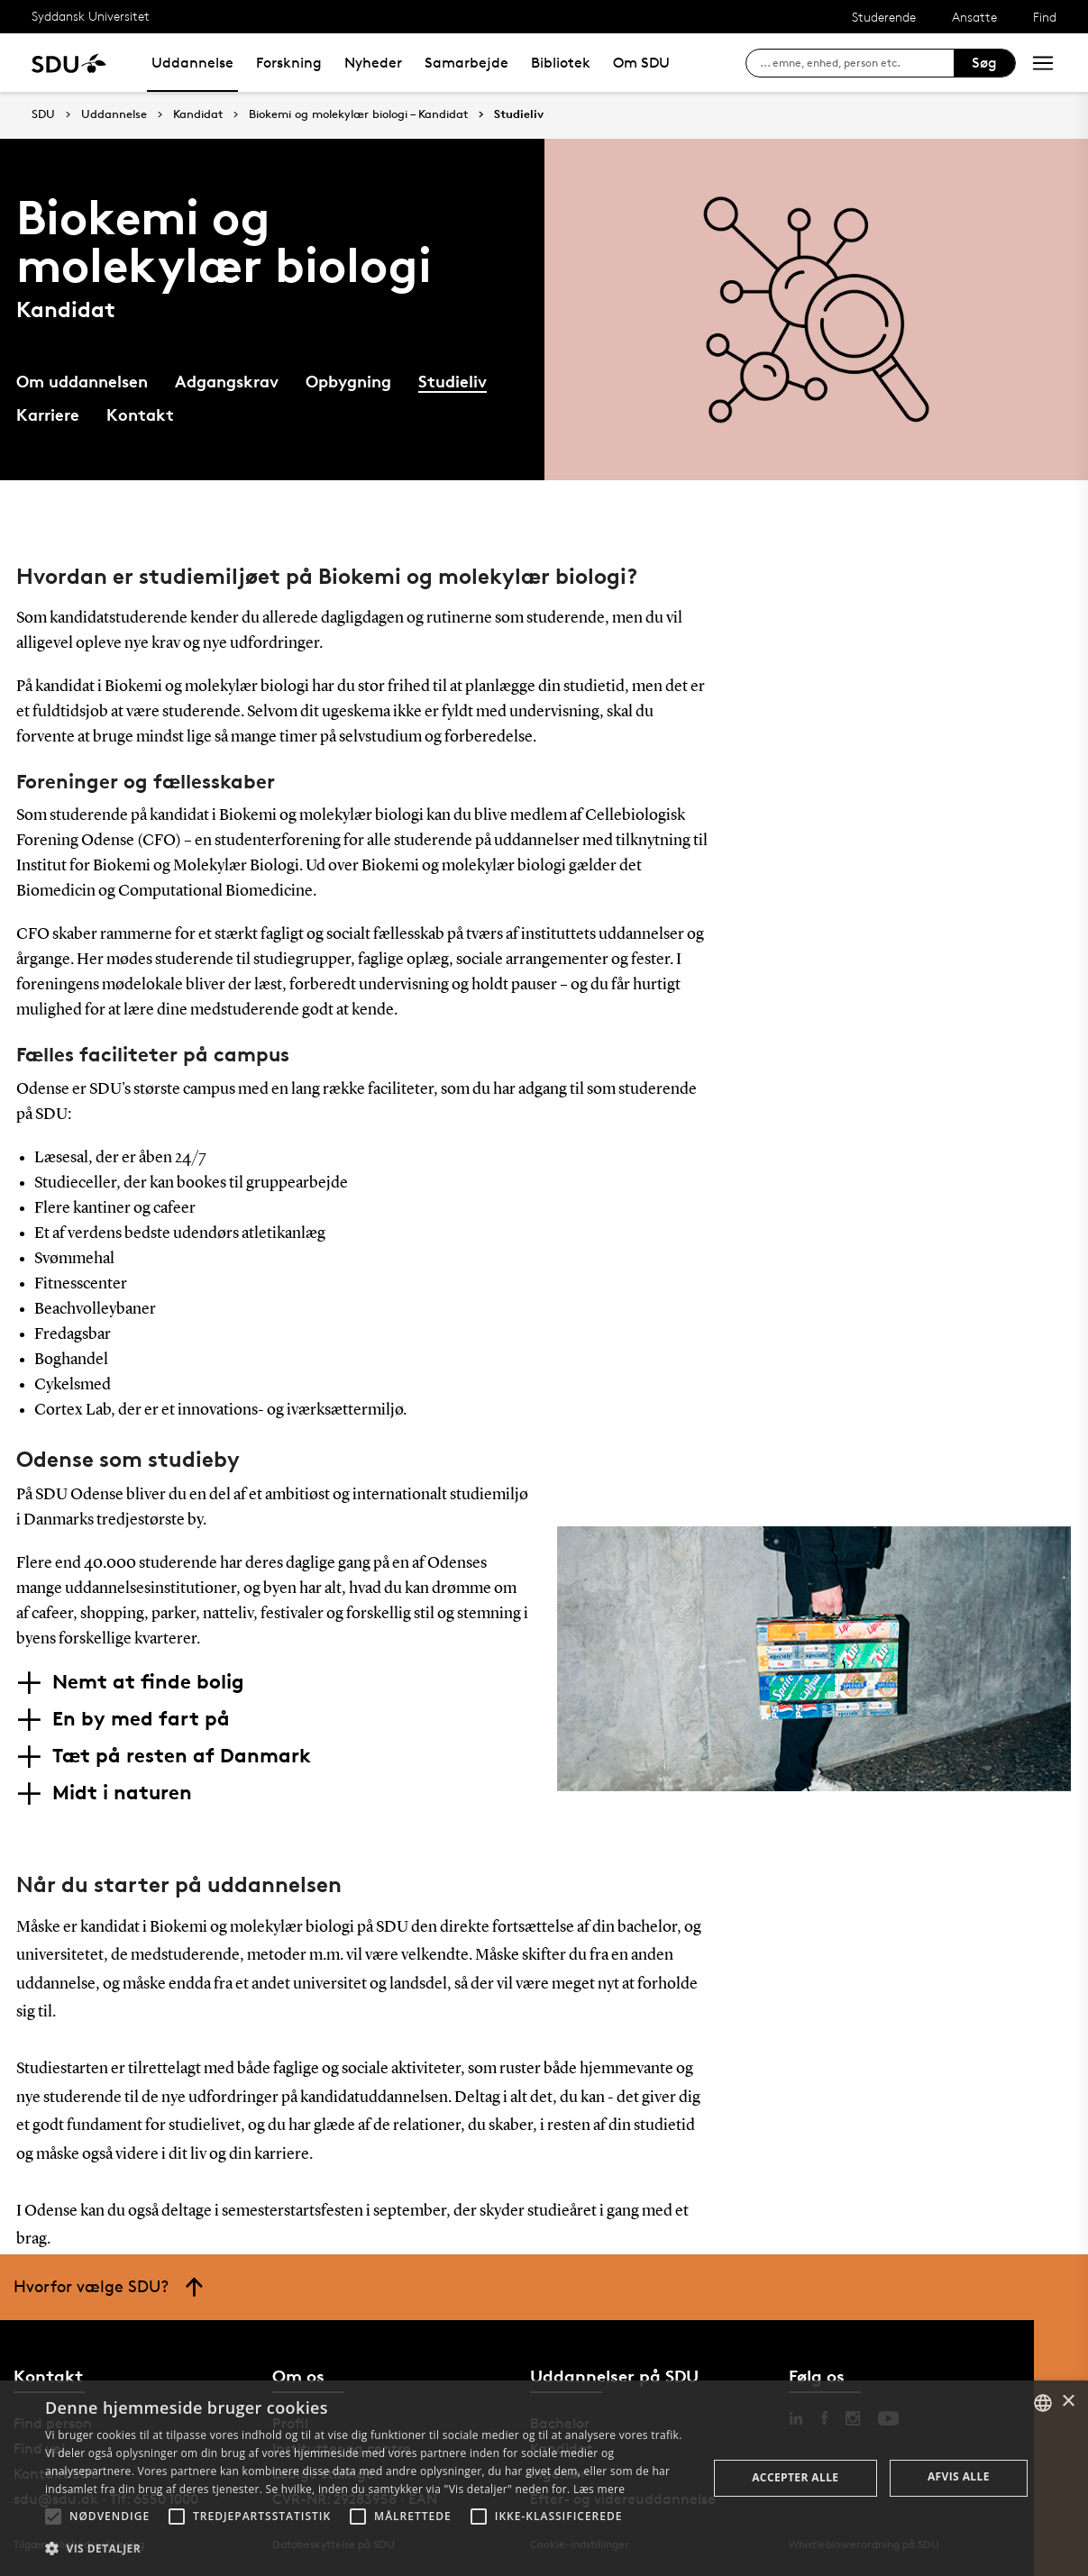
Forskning (289, 62)
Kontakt (140, 414)
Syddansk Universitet (91, 15)
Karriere (47, 414)
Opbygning (348, 380)
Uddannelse (192, 62)
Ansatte (974, 16)
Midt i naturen (122, 1792)
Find (1044, 16)
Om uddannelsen (82, 380)
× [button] (1067, 2401)
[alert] (544, 2478)
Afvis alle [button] (959, 2476)
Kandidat (198, 114)
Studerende (884, 16)
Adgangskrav (227, 380)
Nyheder (373, 62)
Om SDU (641, 62)
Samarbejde (466, 62)
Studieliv (519, 114)
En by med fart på (141, 1718)
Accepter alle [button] (795, 2477)
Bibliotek (560, 62)
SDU (43, 114)
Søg (984, 62)
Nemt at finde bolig (148, 1681)
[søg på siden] (857, 63)
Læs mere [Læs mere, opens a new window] (599, 2489)
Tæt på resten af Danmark (181, 1755)
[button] (53, 2517)
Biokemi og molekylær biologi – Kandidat (358, 114)
